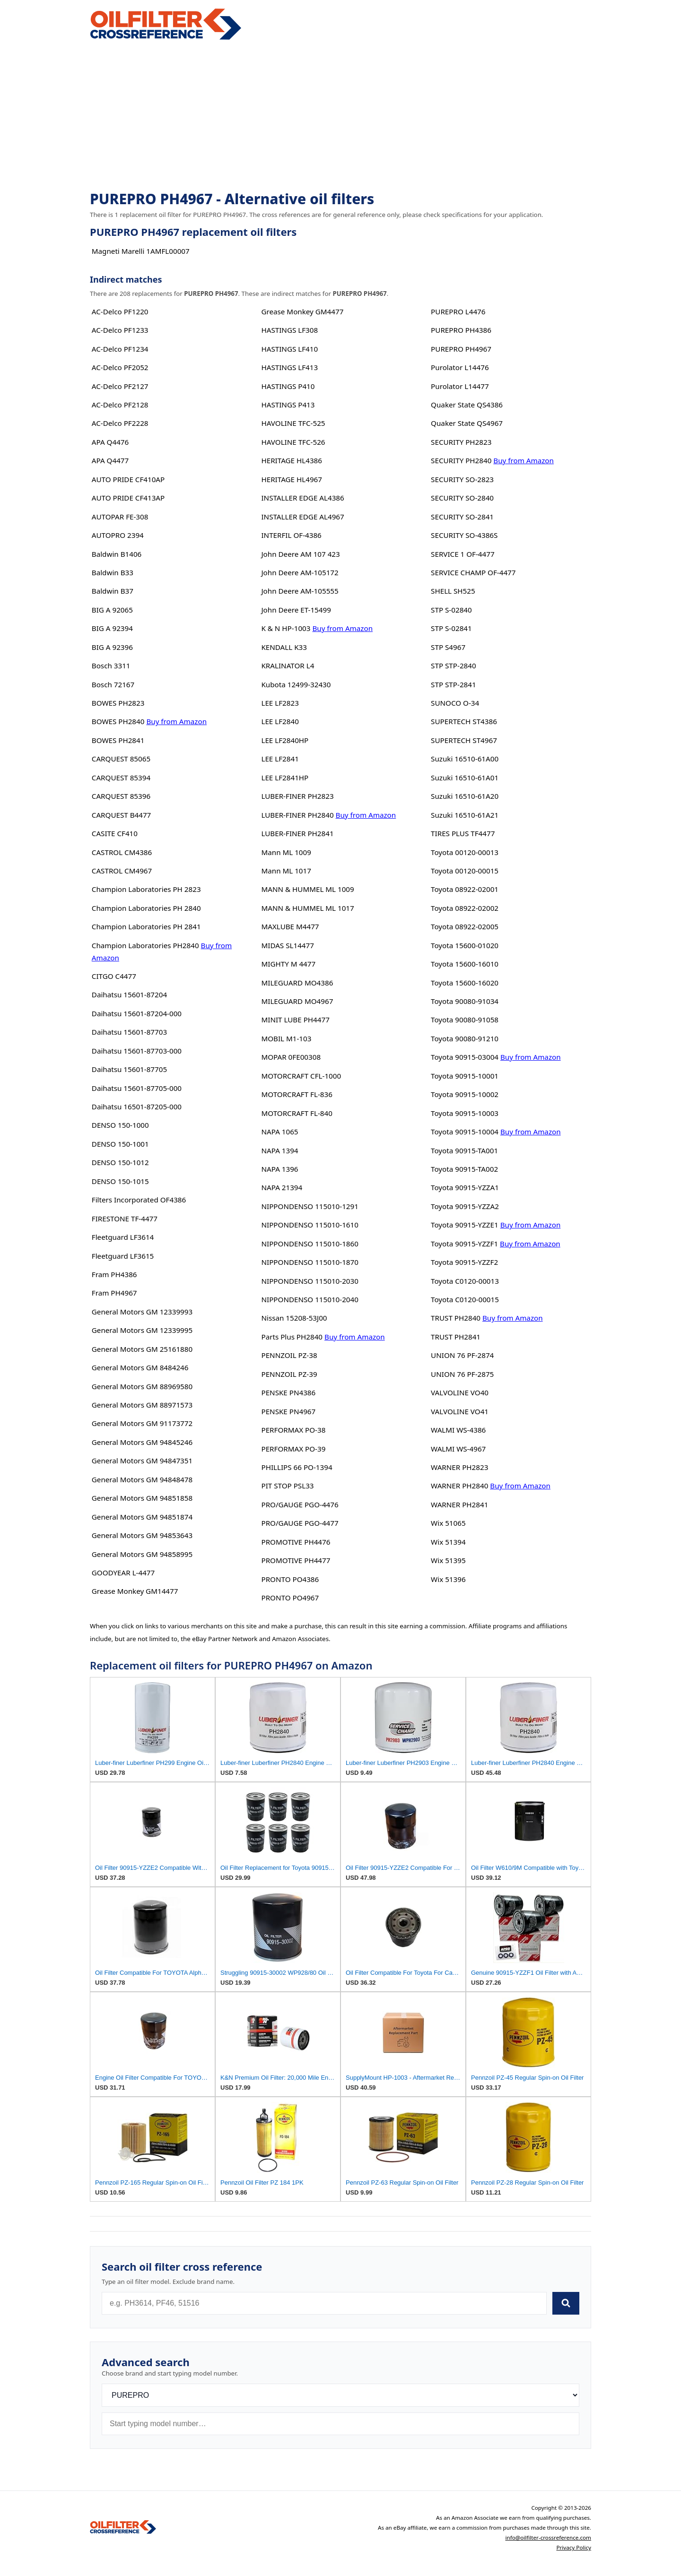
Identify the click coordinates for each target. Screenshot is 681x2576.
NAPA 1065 (279, 1131)
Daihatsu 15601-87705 (129, 1069)
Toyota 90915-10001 (464, 1076)
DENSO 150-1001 (120, 1144)
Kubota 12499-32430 (296, 684)
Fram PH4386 (114, 1274)
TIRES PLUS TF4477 (463, 833)
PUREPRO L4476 (458, 311)
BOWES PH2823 (118, 703)
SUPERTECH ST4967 (464, 740)
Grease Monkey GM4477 (302, 311)
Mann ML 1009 (286, 852)
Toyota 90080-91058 (464, 1019)
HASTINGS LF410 (289, 349)
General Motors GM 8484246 (140, 1367)
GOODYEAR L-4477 (123, 1572)
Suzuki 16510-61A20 (464, 796)
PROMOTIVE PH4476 (295, 1542)
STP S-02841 (451, 628)
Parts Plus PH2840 (292, 1336)
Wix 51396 (448, 1579)
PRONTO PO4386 (290, 1579)
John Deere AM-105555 (299, 591)
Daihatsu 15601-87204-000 (137, 1013)
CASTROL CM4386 (122, 852)
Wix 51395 (448, 1560)
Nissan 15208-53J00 (294, 1318)
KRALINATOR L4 (287, 665)
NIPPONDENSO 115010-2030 (309, 1281)
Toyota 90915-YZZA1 (465, 1187)
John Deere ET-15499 (296, 609)
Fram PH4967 (114, 1292)
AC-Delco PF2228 (120, 423)
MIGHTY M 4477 (288, 963)
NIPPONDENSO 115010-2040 (309, 1299)
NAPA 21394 (281, 1187)
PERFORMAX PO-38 (293, 1430)
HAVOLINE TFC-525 (293, 423)
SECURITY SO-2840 (462, 497)
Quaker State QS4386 (467, 404)
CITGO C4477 (114, 976)
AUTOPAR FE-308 (120, 516)
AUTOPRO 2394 (118, 535)
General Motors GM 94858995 (142, 1554)
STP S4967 (448, 647)
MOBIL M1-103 (286, 1038)
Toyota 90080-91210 (464, 1038)
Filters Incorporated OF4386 (139, 1199)
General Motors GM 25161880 (142, 1349)
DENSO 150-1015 (120, 1181)
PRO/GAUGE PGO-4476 (299, 1504)
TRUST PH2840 (455, 1318)
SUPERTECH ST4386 (464, 721)
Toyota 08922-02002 (464, 908)
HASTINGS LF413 (289, 367)
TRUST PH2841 (455, 1336)
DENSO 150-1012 (120, 1162)
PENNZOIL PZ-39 (289, 1374)
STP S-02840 (451, 609)
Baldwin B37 (112, 591)
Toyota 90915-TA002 (464, 1169)
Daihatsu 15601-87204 (129, 994)
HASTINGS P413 (287, 404)
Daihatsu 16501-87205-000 (137, 1106)
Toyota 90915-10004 (464, 1131)
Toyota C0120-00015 (465, 1299)
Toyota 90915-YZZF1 (464, 1243)
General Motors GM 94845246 (142, 1442)
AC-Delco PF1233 (120, 330)
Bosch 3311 (111, 665)
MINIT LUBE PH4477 (295, 1019)
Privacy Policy (573, 2547)
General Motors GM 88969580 (142, 1386)
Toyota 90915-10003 (464, 1113)
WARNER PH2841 (459, 1504)
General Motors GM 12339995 (142, 1330)
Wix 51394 (448, 1542)
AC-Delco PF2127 (120, 386)
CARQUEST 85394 (121, 777)
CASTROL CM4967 (122, 870)
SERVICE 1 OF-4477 (463, 554)
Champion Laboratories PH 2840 (146, 908)
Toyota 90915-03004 (464, 1057)
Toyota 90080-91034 (464, 1001)
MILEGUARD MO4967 (297, 1001)
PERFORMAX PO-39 (293, 1448)
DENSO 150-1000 (120, 1125)
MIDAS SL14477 (287, 945)
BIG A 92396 (112, 647)
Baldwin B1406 (116, 554)
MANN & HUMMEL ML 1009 (307, 889)
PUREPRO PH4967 (461, 349)
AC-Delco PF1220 (120, 311)
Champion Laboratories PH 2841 (146, 926)
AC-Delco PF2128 (120, 404)
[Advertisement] (340, 116)
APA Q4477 (110, 460)
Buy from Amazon (176, 721)
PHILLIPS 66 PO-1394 (296, 1467)
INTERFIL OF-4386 (291, 535)
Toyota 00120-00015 (464, 870)
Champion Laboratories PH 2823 (146, 889)
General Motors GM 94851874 (142, 1516)
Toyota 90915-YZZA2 (465, 1206)
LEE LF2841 (279, 758)
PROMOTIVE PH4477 (295, 1560)
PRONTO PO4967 (290, 1597)
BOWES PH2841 (118, 740)
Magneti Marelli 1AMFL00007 (141, 251)
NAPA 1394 (279, 1150)
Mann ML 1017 (286, 870)
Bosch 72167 (113, 684)
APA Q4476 (110, 442)
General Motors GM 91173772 (142, 1423)
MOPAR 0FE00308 (291, 1057)
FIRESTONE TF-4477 (124, 1218)
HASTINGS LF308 (289, 330)
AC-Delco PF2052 (120, 367)
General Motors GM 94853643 (142, 1535)
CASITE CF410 (115, 833)
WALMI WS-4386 (458, 1430)
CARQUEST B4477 (121, 815)
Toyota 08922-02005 (464, 926)
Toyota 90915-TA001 (464, 1150)
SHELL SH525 (453, 591)
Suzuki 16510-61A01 (464, 777)
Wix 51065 (448, 1523)
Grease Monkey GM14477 (135, 1591)
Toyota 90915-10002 (464, 1094)
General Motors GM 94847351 (142, 1460)
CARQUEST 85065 (121, 758)
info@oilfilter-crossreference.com (548, 2537)
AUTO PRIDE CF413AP (128, 497)
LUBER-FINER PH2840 (297, 815)
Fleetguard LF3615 (123, 1256)
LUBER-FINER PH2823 (297, 796)
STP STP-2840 (453, 665)
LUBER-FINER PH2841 (297, 833)
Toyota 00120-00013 (464, 852)
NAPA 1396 (279, 1169)
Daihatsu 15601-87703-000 (137, 1050)
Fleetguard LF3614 (123, 1237)
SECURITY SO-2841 (462, 516)
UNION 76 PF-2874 (462, 1355)
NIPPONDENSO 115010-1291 (309, 1206)
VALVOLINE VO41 (460, 1411)
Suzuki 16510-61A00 (464, 758)
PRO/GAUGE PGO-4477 (299, 1523)
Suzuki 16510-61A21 (464, 815)
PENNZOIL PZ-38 (289, 1355)
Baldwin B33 (112, 572)
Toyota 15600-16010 (464, 963)
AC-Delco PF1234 (120, 349)
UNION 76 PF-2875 (462, 1374)
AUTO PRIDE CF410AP (128, 479)
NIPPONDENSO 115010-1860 (309, 1243)
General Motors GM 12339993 (142, 1311)
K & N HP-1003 (285, 628)
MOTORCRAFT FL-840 (296, 1113)
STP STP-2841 (453, 684)
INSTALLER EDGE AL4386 (302, 497)
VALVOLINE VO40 (460, 1392)
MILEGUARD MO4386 (297, 982)
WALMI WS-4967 (458, 1448)
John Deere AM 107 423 (300, 554)
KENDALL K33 (284, 647)
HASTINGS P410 (287, 386)
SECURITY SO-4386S (464, 535)
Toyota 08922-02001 (464, 889)
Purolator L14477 (460, 386)
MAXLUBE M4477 (290, 926)
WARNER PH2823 (459, 1467)
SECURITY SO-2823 (462, 479)
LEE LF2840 (279, 721)
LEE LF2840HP (284, 740)
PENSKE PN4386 (288, 1392)
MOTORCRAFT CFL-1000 (301, 1076)
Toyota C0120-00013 (465, 1281)
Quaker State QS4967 (467, 423)
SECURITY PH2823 (461, 442)
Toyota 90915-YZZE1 (464, 1224)
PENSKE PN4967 (288, 1411)
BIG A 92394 (112, 628)
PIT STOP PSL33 (287, 1485)
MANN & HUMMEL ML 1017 (307, 908)
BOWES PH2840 (118, 721)
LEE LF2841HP (284, 777)
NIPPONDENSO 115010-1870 (309, 1262)
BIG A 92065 (112, 609)
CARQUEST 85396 (121, 796)
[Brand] (340, 2395)
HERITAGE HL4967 (291, 479)
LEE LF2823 (279, 703)
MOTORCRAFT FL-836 (296, 1094)
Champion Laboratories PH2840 (145, 945)
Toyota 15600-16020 (464, 982)
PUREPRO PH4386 (461, 330)
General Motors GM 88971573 (142, 1404)
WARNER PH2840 (459, 1485)
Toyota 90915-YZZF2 (464, 1262)
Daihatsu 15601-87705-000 (137, 1088)
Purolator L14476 (460, 367)
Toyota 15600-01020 (464, 945)
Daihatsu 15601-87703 (129, 1032)
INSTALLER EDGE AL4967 (302, 516)
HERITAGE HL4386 (291, 460)
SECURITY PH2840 (461, 460)
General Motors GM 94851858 (142, 1498)
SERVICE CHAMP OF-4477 (473, 572)
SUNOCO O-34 (455, 703)
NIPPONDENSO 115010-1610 (309, 1224)
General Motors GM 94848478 (142, 1479)
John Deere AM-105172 (299, 572)
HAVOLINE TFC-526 (293, 442)
